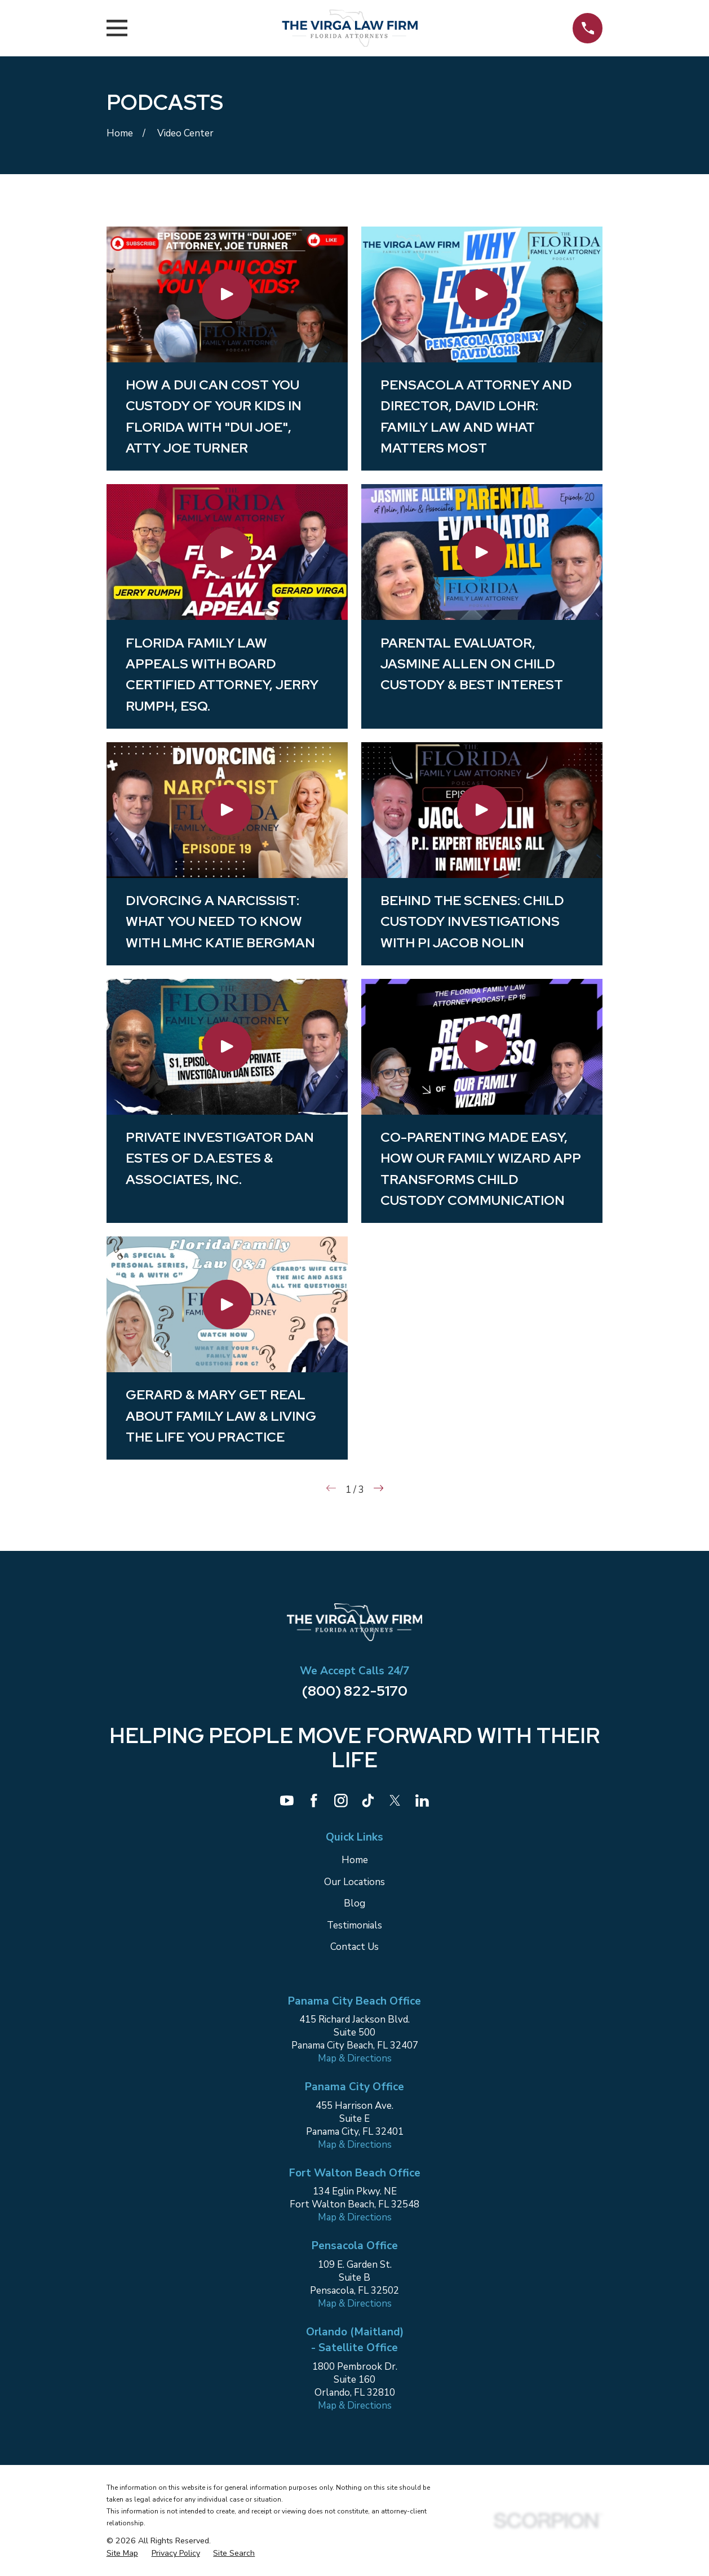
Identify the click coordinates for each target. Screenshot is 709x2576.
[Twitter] (395, 1800)
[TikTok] (368, 1800)
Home (355, 1860)
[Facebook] (314, 1800)
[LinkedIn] (422, 1800)
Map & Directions (355, 2058)
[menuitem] (122, 2553)
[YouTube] (287, 1800)
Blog (354, 1903)
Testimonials (354, 1925)
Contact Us (354, 1946)
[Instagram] (341, 1800)
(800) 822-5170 (354, 1690)
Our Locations (354, 1882)
